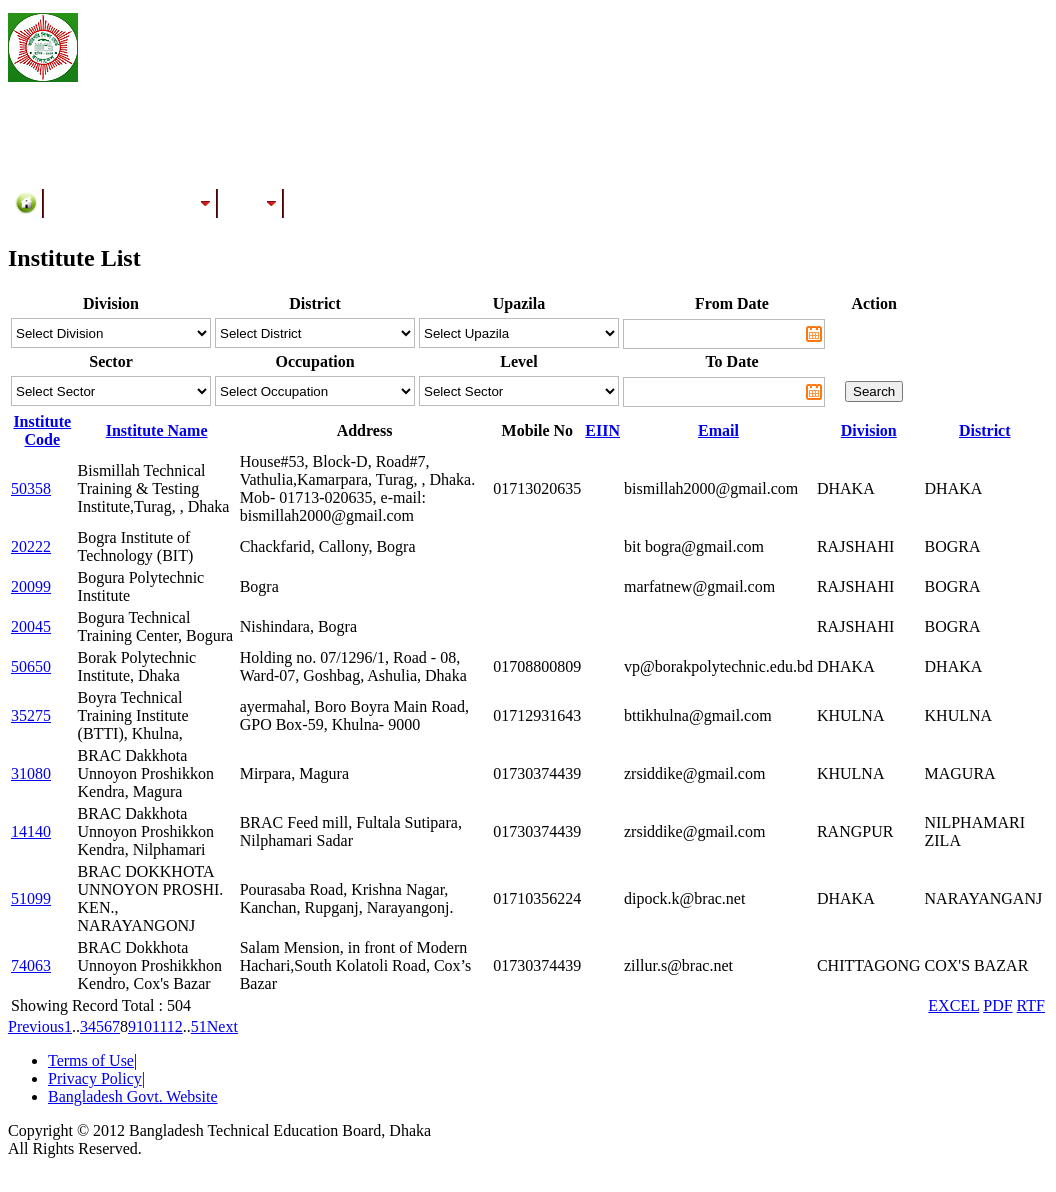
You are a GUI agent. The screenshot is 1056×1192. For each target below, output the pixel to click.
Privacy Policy (95, 1078)
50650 (31, 666)
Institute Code (42, 430)
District (985, 430)
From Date (732, 303)
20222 (31, 546)
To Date (731, 361)
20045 (31, 626)
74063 (31, 965)
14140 (31, 831)
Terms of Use (91, 1060)
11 (159, 1026)
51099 (31, 898)
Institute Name (157, 430)
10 (144, 1026)
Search (874, 391)
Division (869, 430)
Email (718, 430)
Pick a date (814, 334)
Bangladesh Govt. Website (133, 1096)
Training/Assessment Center (131, 203)
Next (222, 1026)
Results (251, 203)
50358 (31, 488)
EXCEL (953, 1005)
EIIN (602, 430)
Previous (36, 1026)
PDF (997, 1005)
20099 (31, 586)
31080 (31, 773)
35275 (31, 715)
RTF (1031, 1005)
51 (199, 1026)
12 (175, 1026)
